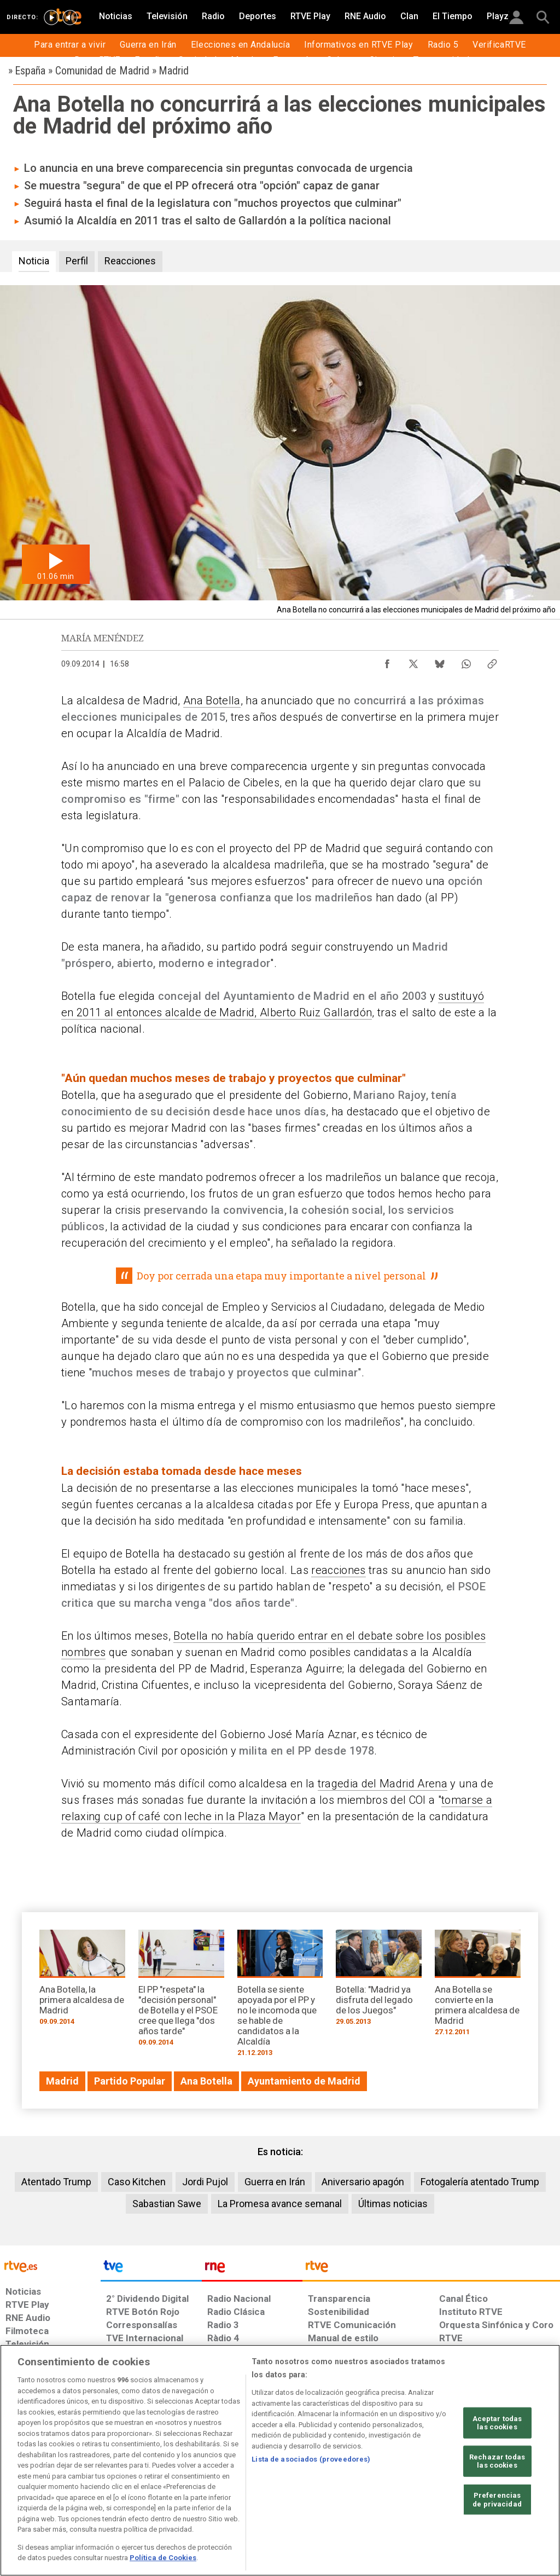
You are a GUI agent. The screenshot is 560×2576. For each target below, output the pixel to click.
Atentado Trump (56, 2181)
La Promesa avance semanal (280, 2203)
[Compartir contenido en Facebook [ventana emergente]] (387, 661)
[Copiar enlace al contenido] (492, 661)
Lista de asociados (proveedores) (311, 2459)
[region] (280, 2460)
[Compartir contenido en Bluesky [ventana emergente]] (440, 661)
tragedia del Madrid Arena (382, 1783)
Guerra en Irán (274, 2181)
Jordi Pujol (205, 2181)
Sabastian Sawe (166, 2203)
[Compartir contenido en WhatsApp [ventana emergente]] (466, 661)
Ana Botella (212, 700)
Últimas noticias (393, 2203)
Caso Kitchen (137, 2181)
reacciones (338, 1570)
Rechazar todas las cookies (497, 2461)
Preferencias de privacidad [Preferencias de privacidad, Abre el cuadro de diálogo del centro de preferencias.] (497, 2499)
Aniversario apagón (363, 2181)
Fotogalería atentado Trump (480, 2181)
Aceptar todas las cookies (497, 2422)
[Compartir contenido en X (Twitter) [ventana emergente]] (413, 661)
